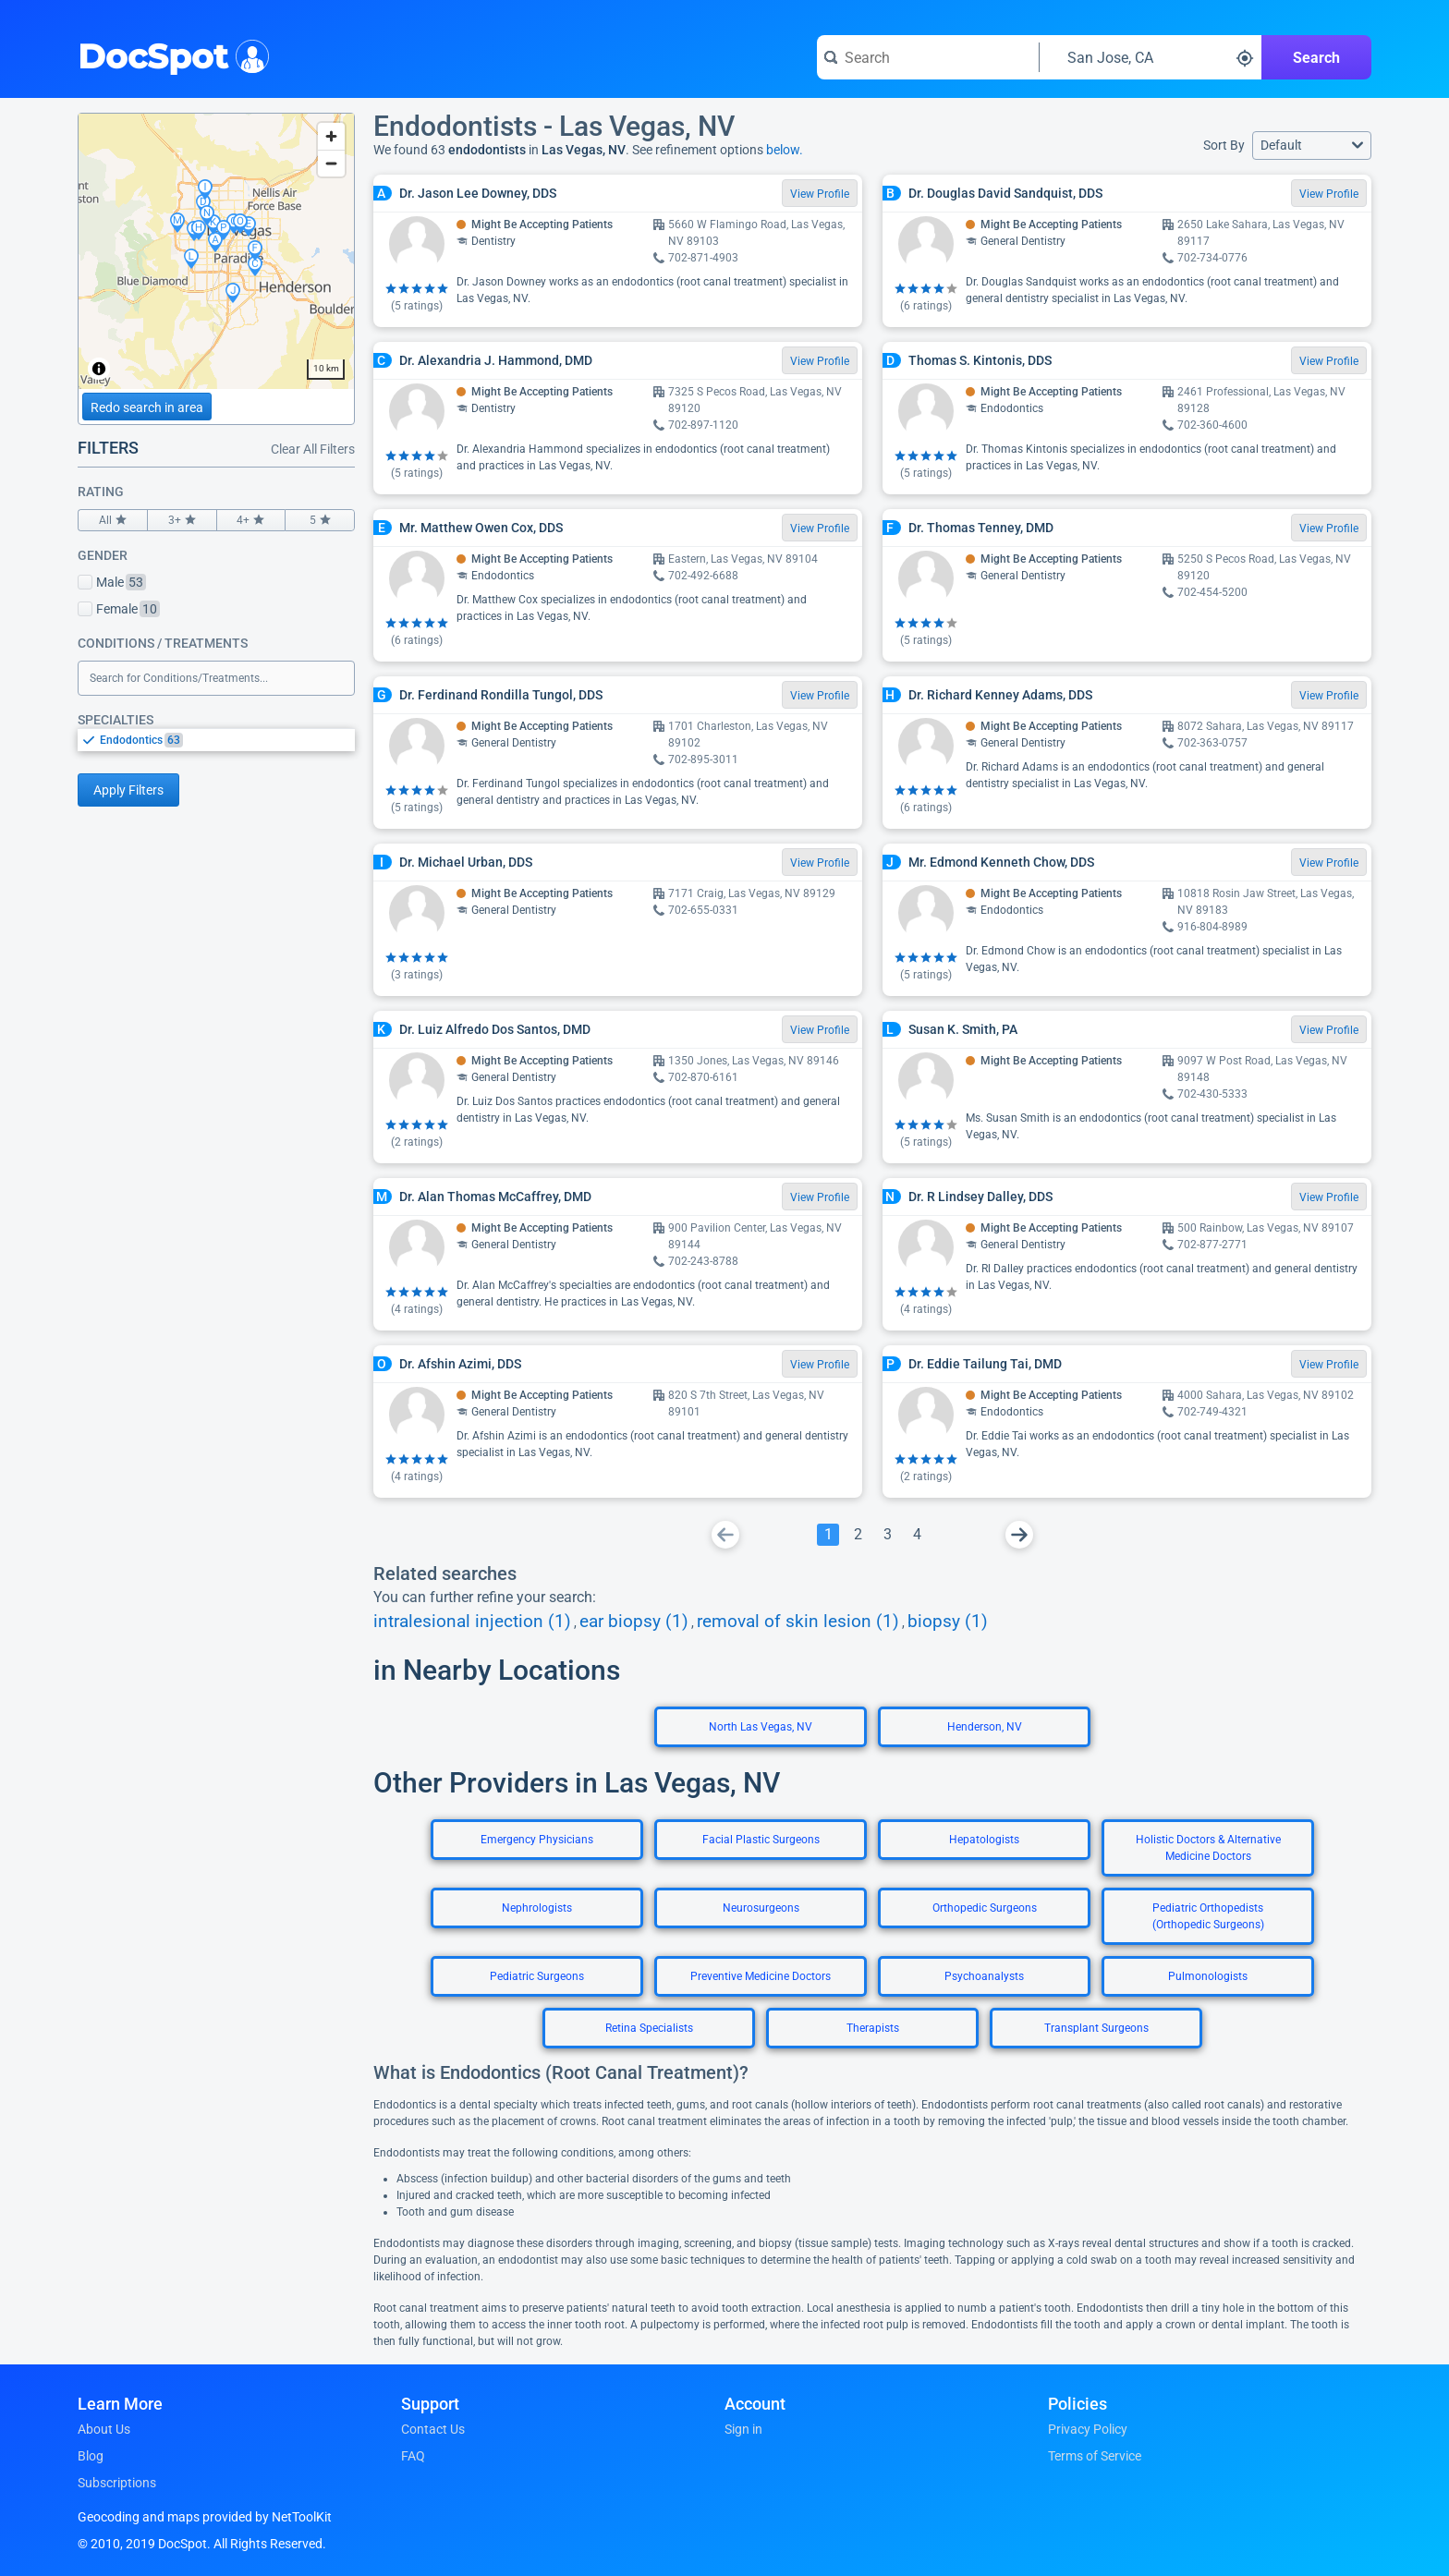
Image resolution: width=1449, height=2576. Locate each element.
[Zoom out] (331, 163)
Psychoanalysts (984, 1976)
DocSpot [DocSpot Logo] (170, 54)
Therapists (872, 2028)
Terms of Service (1094, 2455)
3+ (182, 520)
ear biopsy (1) (633, 1621)
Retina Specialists (649, 2028)
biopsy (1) (947, 1621)
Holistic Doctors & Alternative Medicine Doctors (1208, 1848)
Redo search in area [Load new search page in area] (147, 407)
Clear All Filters (313, 449)
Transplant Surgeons (1096, 2028)
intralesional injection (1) (472, 1621)
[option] (227, 740)
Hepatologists (984, 1839)
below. (784, 149)
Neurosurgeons (761, 1908)
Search (1316, 58)
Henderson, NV (984, 1726)
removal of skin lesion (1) (798, 1621)
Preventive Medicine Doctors (760, 1976)
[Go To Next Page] (1019, 1535)
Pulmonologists (1208, 1976)
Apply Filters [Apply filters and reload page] (128, 790)
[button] (1311, 145)
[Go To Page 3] (887, 1534)
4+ (251, 520)
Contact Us (433, 2429)
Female (119, 609)
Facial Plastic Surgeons (761, 1839)
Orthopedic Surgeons (984, 1908)
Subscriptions (117, 2482)
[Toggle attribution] (99, 369)
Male (112, 582)
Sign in (743, 2429)
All (113, 520)
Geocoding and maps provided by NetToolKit (205, 2516)
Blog (91, 2455)
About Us (104, 2429)
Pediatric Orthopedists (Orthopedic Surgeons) (1208, 1916)
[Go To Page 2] (857, 1534)
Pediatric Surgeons (537, 1976)
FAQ (413, 2455)
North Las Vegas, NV (760, 1726)
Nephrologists (537, 1908)
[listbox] (216, 739)
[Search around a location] (1150, 57)
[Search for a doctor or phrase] (928, 57)
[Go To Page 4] (917, 1534)
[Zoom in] (331, 136)
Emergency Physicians (537, 1839)
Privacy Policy (1087, 2429)
